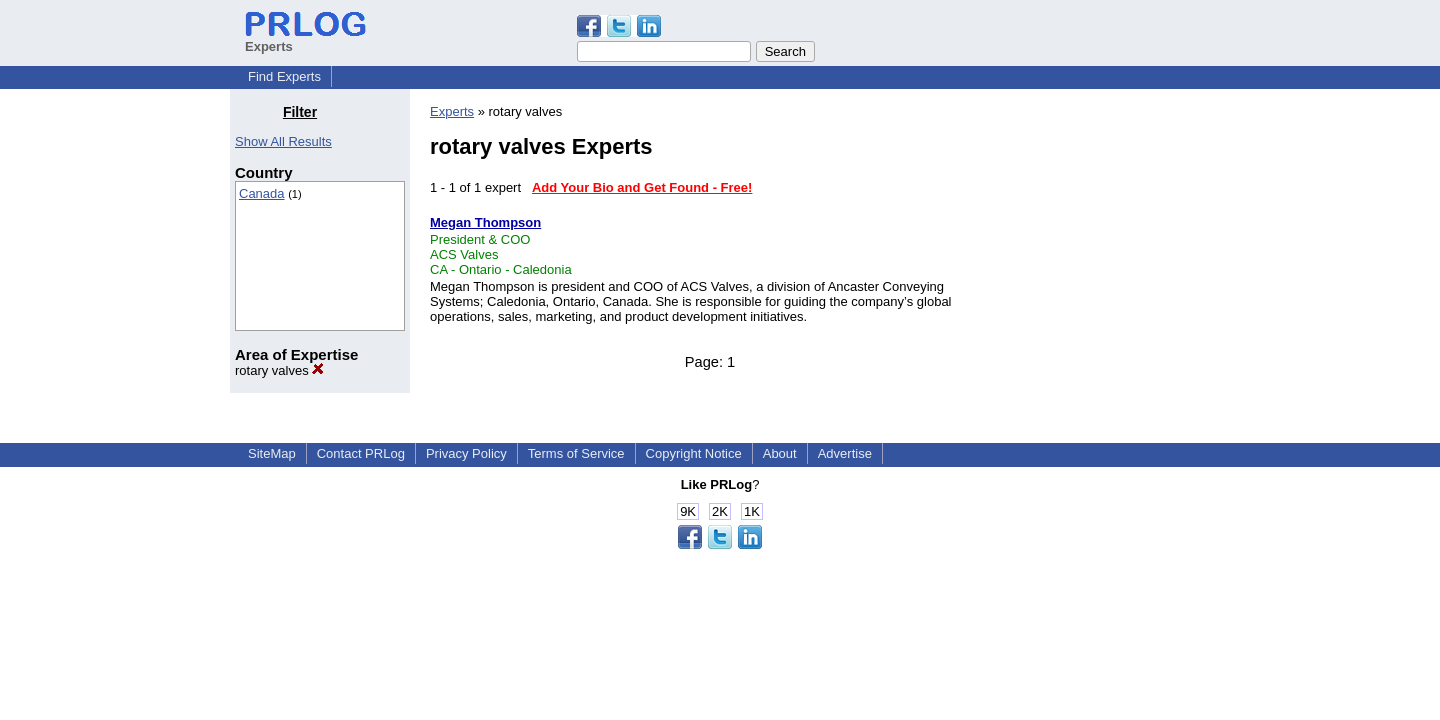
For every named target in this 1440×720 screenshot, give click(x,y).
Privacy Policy (466, 453)
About (780, 453)
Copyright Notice (694, 453)
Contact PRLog (361, 453)
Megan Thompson (485, 222)
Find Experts (284, 76)
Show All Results (283, 141)
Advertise (845, 453)
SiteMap (272, 453)
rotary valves (279, 370)
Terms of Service (576, 453)
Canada (262, 193)
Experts (452, 111)
